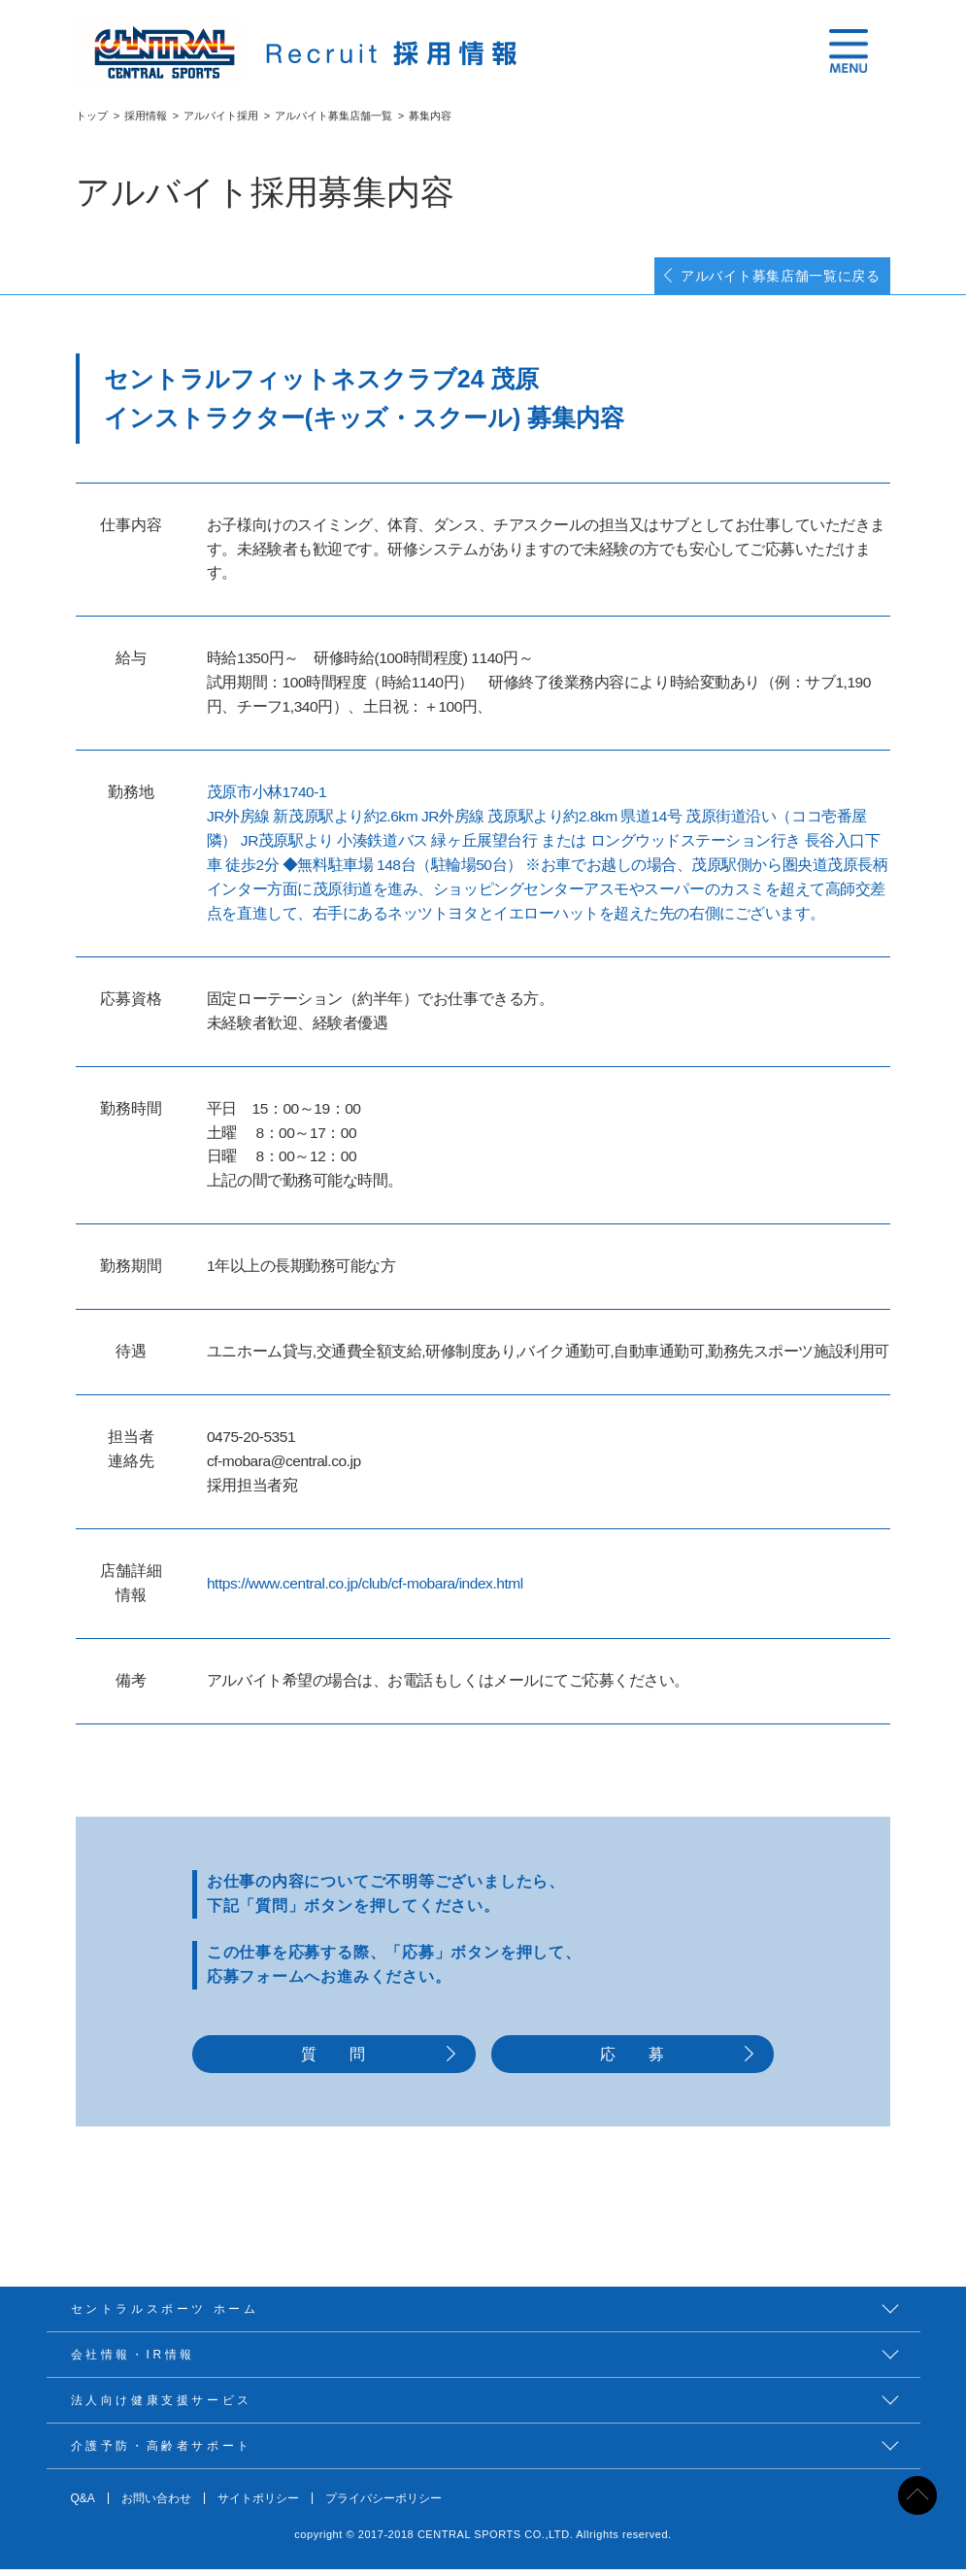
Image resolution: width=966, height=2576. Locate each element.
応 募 (632, 2060)
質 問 (333, 2060)
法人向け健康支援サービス (161, 2407)
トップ (92, 115)
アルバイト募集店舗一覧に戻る (765, 278)
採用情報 (145, 115)
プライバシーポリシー (383, 2505)
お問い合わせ (156, 2505)
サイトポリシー (258, 2505)
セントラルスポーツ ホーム (165, 2316)
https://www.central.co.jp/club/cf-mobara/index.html (365, 1587)
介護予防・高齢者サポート (161, 2452)
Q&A (83, 2505)
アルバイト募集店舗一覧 (333, 115)
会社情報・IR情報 (133, 2361)
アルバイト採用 (220, 115)
